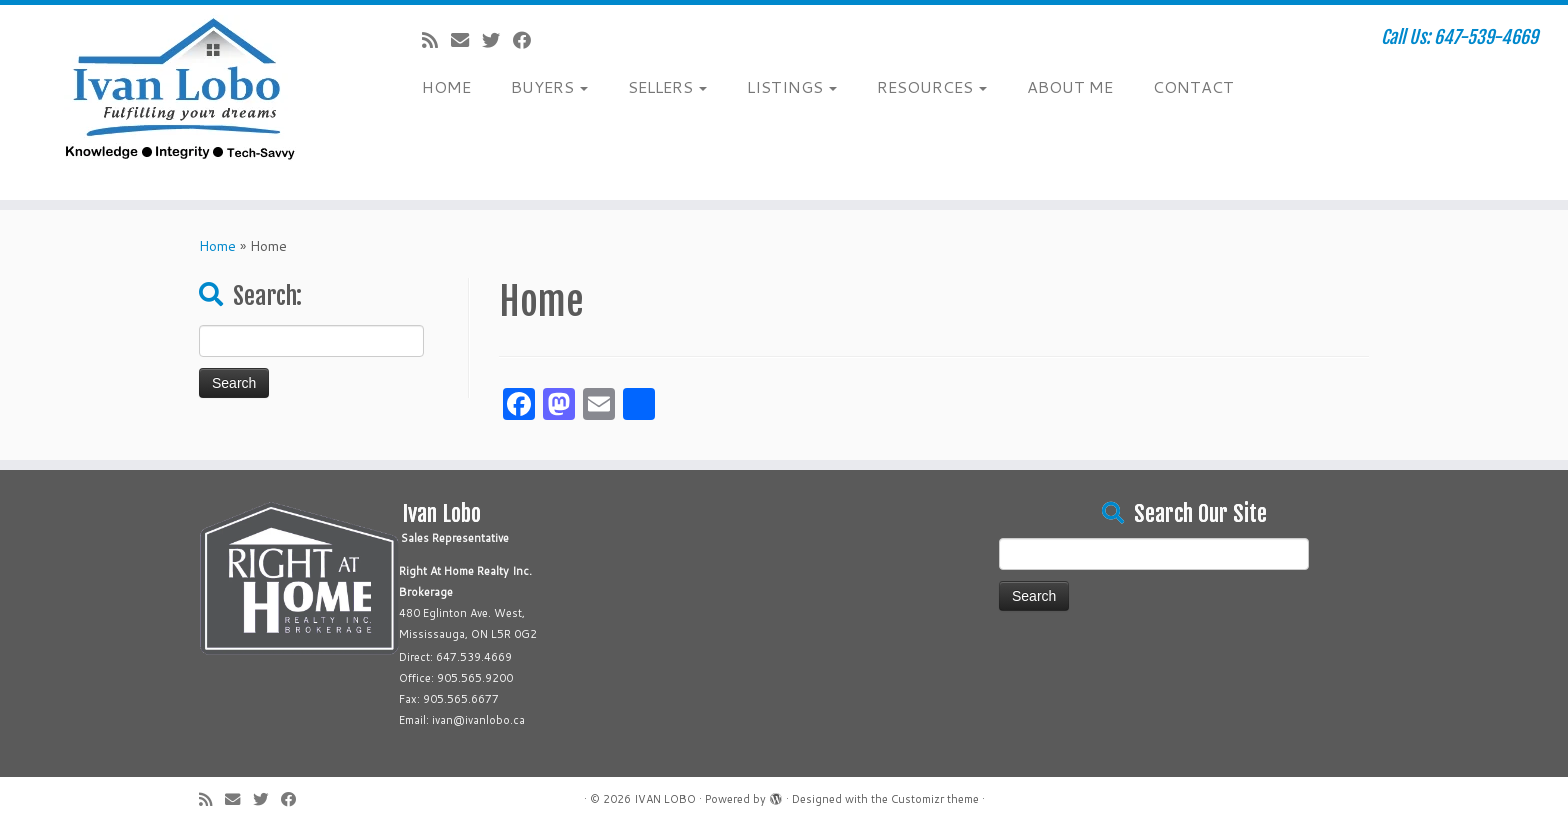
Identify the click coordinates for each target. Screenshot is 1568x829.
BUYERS (549, 86)
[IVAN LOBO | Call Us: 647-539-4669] (181, 102)
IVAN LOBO (665, 799)
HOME (446, 86)
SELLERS (667, 86)
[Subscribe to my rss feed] (436, 40)
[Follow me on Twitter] (497, 40)
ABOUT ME (1070, 86)
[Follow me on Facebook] (528, 40)
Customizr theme (935, 799)
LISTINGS (792, 86)
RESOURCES (932, 86)
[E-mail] (466, 40)
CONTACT (1193, 86)
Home (217, 246)
